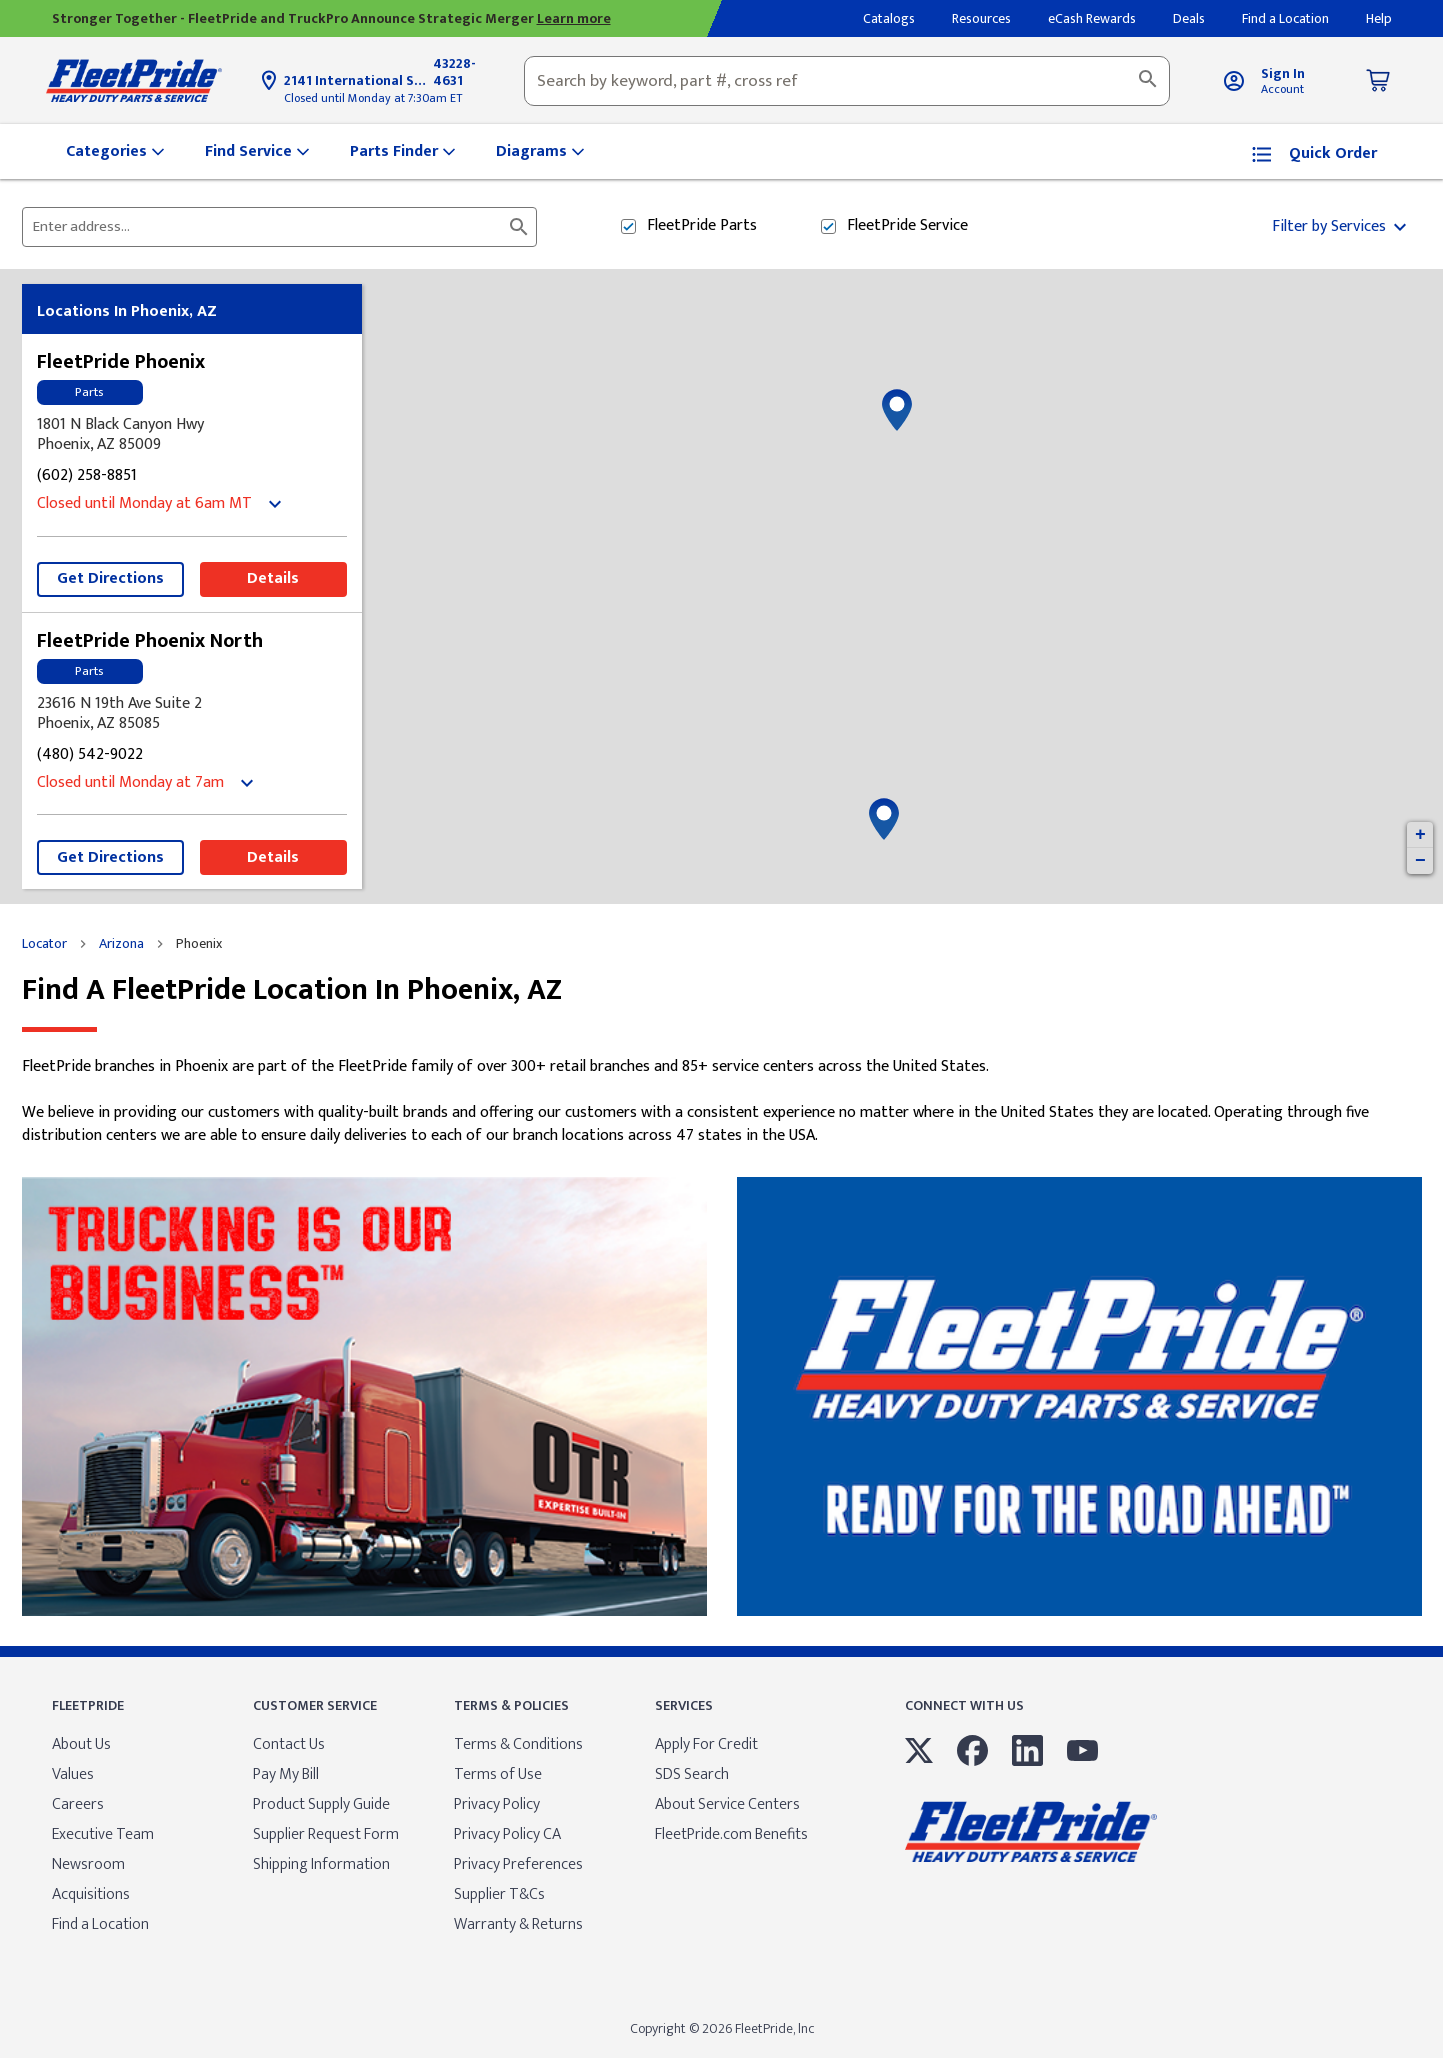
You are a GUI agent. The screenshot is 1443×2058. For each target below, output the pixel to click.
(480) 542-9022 (90, 755)
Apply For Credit (706, 1744)
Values (73, 1774)
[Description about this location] (722, 1101)
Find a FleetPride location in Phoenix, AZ (292, 990)
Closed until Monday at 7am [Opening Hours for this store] (130, 783)
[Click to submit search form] (519, 227)
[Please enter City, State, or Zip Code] (267, 227)
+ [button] (1420, 835)
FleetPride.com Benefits (731, 1834)
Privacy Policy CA (507, 1834)
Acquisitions (91, 1894)
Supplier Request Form (326, 1834)
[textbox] (847, 81)
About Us (81, 1744)
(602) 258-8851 (87, 476)
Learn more (574, 18)
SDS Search (692, 1774)
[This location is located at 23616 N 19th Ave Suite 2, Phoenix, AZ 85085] (192, 714)
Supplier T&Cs (499, 1894)
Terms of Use (498, 1774)
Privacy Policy (497, 1804)
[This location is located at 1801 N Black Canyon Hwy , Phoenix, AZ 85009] (192, 435)
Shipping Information (321, 1864)
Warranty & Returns (518, 1924)
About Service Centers (727, 1804)
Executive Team (103, 1834)
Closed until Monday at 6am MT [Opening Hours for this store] (144, 504)
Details (273, 578)
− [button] (1420, 861)
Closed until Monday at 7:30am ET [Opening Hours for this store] (373, 98)
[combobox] (847, 81)
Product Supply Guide (321, 1804)
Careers (78, 1804)
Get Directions (110, 578)
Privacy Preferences (518, 1864)
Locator (44, 944)
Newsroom (88, 1864)
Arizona (121, 944)
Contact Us (289, 1744)
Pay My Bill (286, 1774)
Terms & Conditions (518, 1744)
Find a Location (100, 1924)
